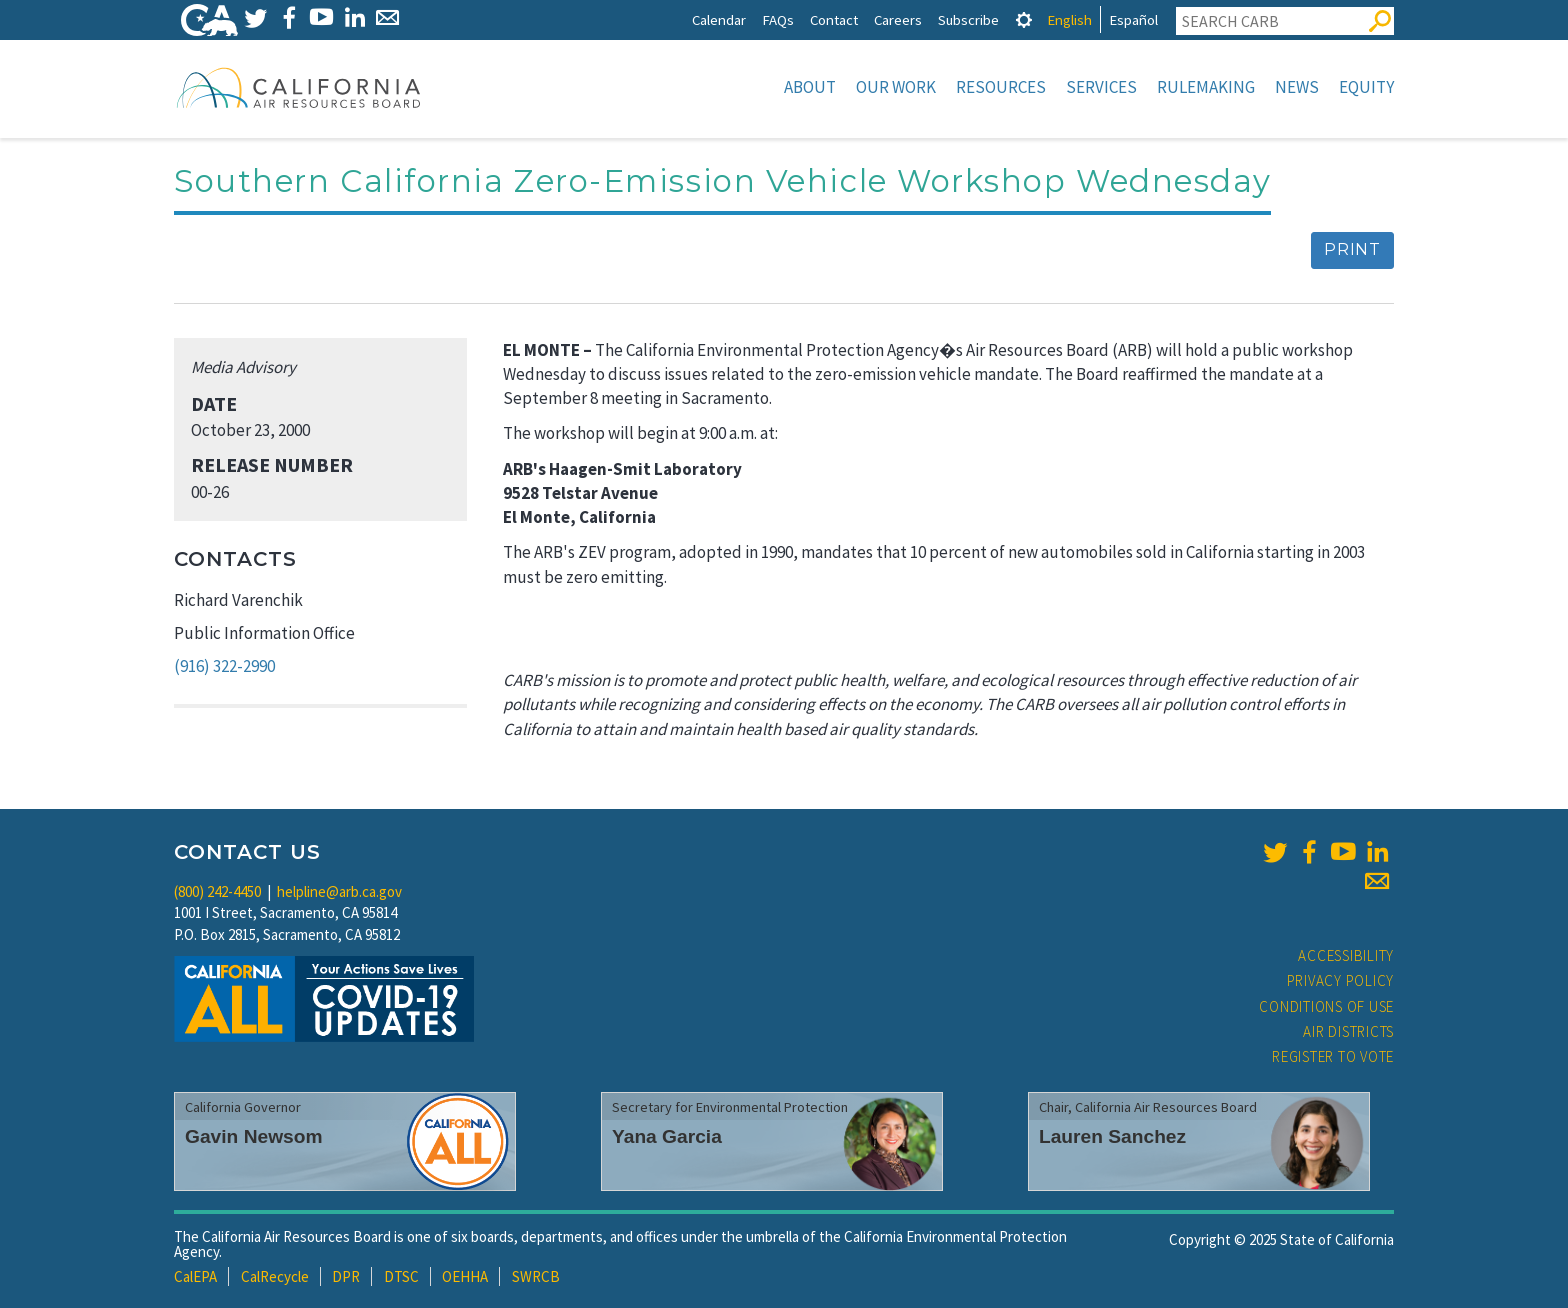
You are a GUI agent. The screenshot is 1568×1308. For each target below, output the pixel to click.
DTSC (401, 1276)
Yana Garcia (667, 1136)
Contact (834, 19)
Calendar (719, 19)
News (1297, 87)
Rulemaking (1206, 87)
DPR (346, 1276)
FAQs (778, 19)
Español (1133, 19)
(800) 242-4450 (217, 891)
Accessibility (1346, 955)
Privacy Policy (1341, 980)
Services (1101, 87)
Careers (898, 19)
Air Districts (1348, 1031)
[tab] (1024, 19)
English (1069, 19)
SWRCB (536, 1276)
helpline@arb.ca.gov (339, 891)
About (810, 87)
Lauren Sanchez (1112, 1136)
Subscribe (968, 19)
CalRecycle (275, 1276)
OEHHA (465, 1276)
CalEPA (195, 1276)
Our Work (896, 87)
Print (1352, 249)
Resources (1001, 87)
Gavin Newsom (254, 1136)
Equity (1366, 87)
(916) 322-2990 (224, 666)
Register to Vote (1333, 1056)
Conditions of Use (1326, 1006)
